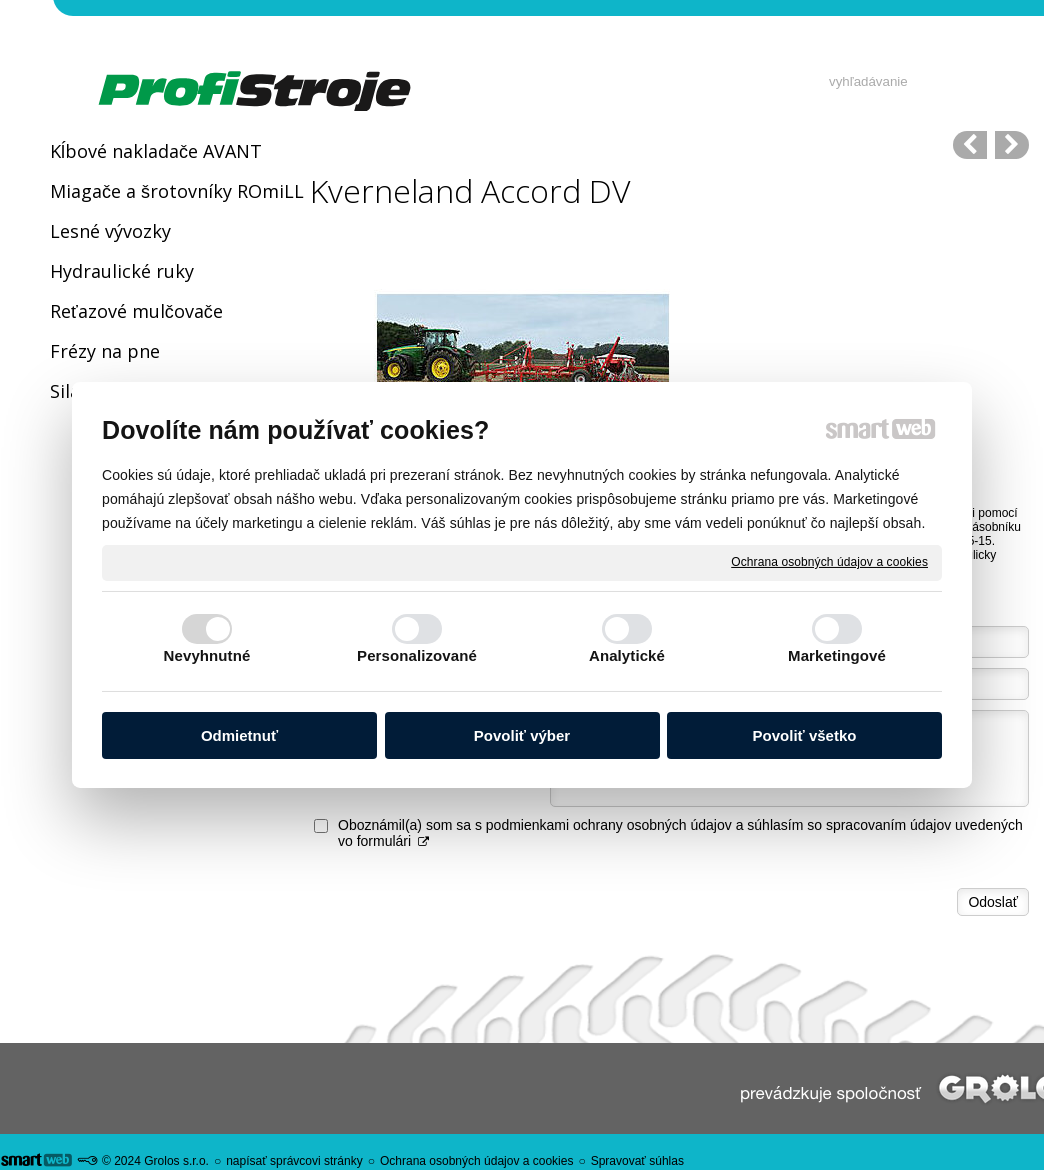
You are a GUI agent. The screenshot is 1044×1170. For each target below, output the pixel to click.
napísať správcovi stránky (294, 1161)
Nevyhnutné (207, 655)
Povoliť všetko (805, 735)
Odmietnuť (239, 735)
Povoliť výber (522, 735)
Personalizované (417, 655)
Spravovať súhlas (637, 1161)
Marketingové (837, 655)
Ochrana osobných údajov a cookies (829, 562)
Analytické (627, 655)
